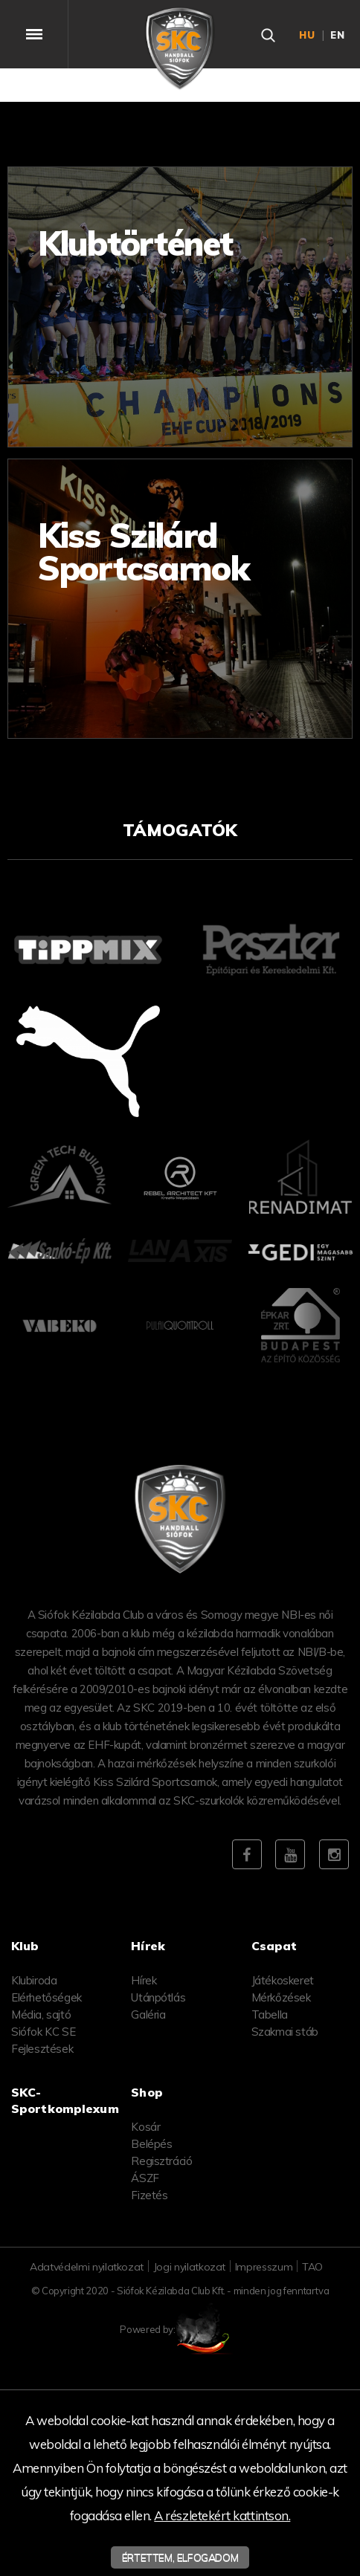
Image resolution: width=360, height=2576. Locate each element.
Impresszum (264, 2267)
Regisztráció (161, 2161)
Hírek (143, 1980)
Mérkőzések (281, 1997)
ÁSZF (144, 2178)
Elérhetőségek (46, 1997)
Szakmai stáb (284, 2032)
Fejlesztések (42, 2049)
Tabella (269, 2014)
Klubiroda (34, 1980)
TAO (312, 2267)
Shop (147, 2092)
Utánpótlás (158, 1997)
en (337, 35)
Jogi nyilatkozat (189, 2267)
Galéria (148, 2014)
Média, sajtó (41, 2014)
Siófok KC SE (43, 2032)
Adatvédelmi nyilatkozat (87, 2267)
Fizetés (149, 2195)
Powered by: (180, 2329)
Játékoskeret (282, 1980)
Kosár (145, 2127)
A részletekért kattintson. (222, 2515)
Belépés (151, 2144)
